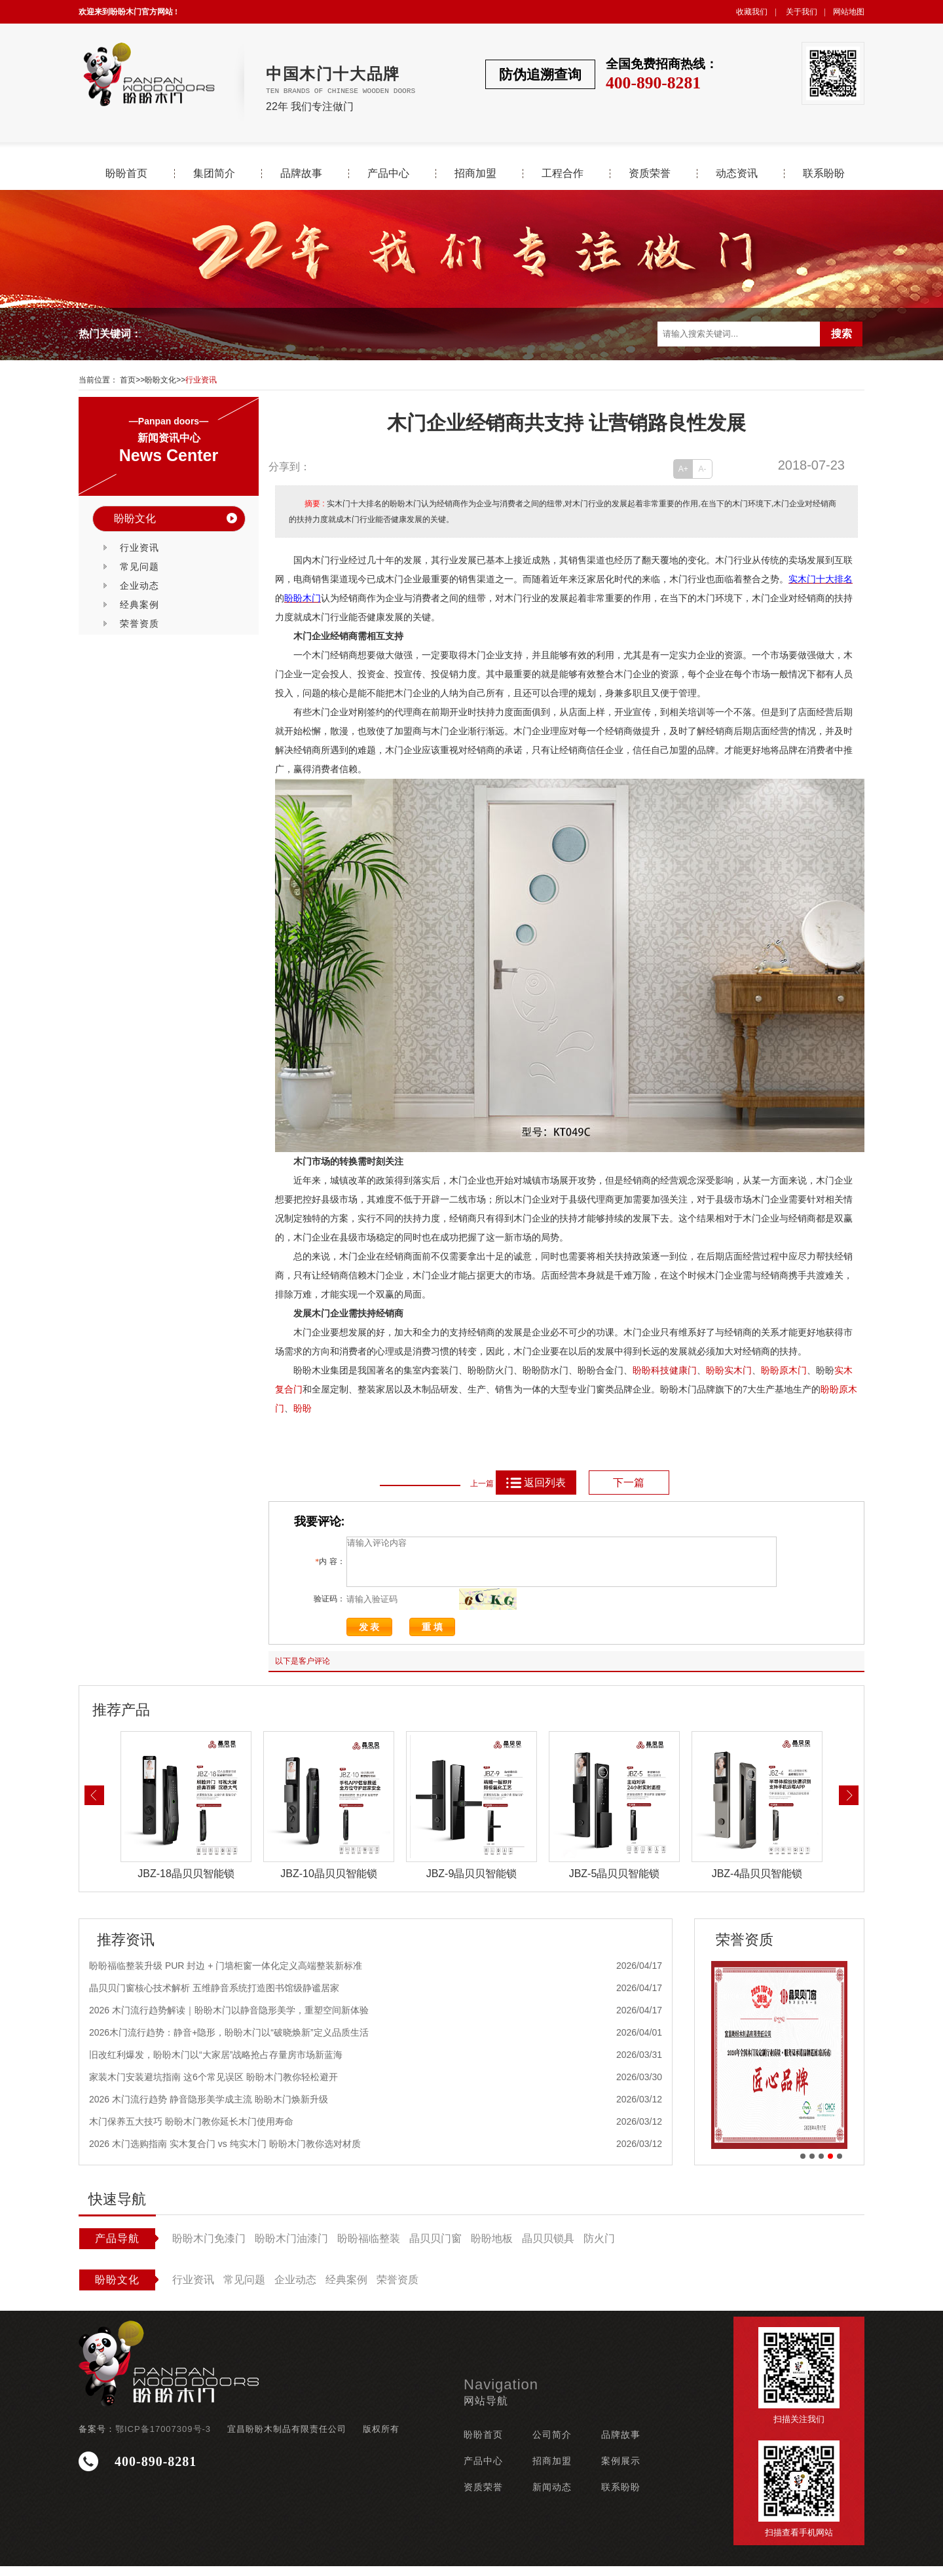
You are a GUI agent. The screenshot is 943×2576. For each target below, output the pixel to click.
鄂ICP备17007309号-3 (163, 2439)
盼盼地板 (492, 2248)
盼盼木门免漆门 (209, 2248)
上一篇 (482, 1483)
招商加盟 (475, 173)
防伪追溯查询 (540, 74)
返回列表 (535, 1482)
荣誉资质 (139, 623)
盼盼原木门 (784, 1370)
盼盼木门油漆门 (291, 2248)
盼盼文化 (160, 379)
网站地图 (848, 11)
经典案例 (139, 604)
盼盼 (715, 1370)
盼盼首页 (126, 173)
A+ (683, 469)
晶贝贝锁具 (548, 2248)
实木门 (738, 1370)
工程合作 (562, 173)
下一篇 (628, 1482)
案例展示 (620, 2470)
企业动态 (139, 585)
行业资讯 (201, 379)
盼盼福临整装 (368, 2248)
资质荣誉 (650, 173)
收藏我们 (751, 11)
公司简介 (552, 2444)
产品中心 (388, 173)
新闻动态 (552, 2497)
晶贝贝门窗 (435, 2248)
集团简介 (214, 173)
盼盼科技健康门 (665, 1370)
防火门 (599, 2248)
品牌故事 (301, 173)
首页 (128, 379)
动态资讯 (737, 173)
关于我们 (801, 11)
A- (703, 469)
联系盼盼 (824, 173)
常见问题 (139, 566)
